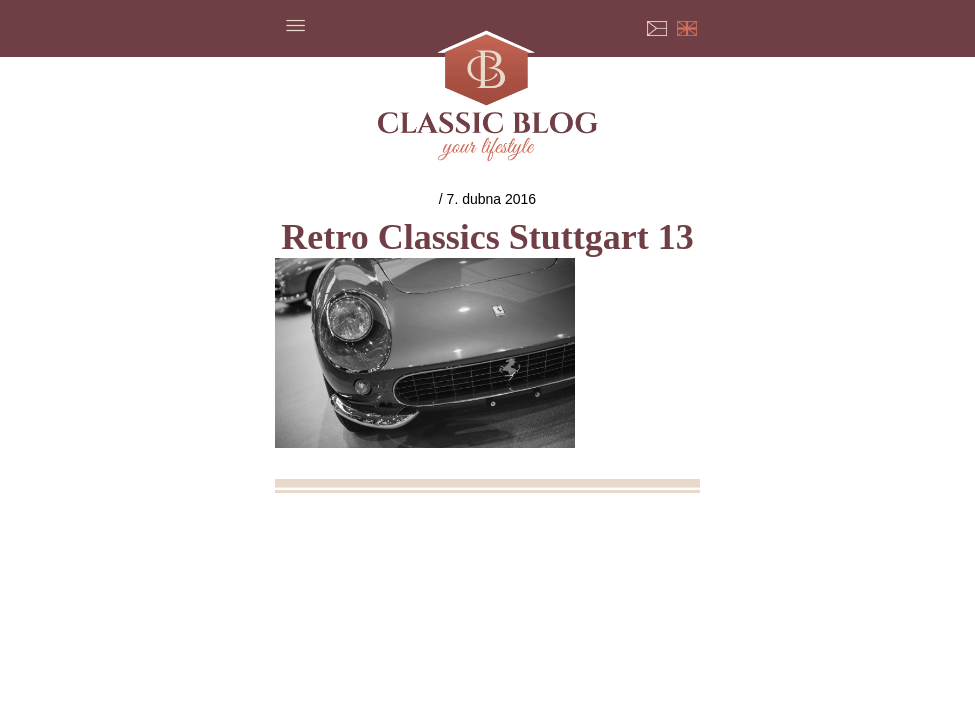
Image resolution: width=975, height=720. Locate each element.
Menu (295, 25)
